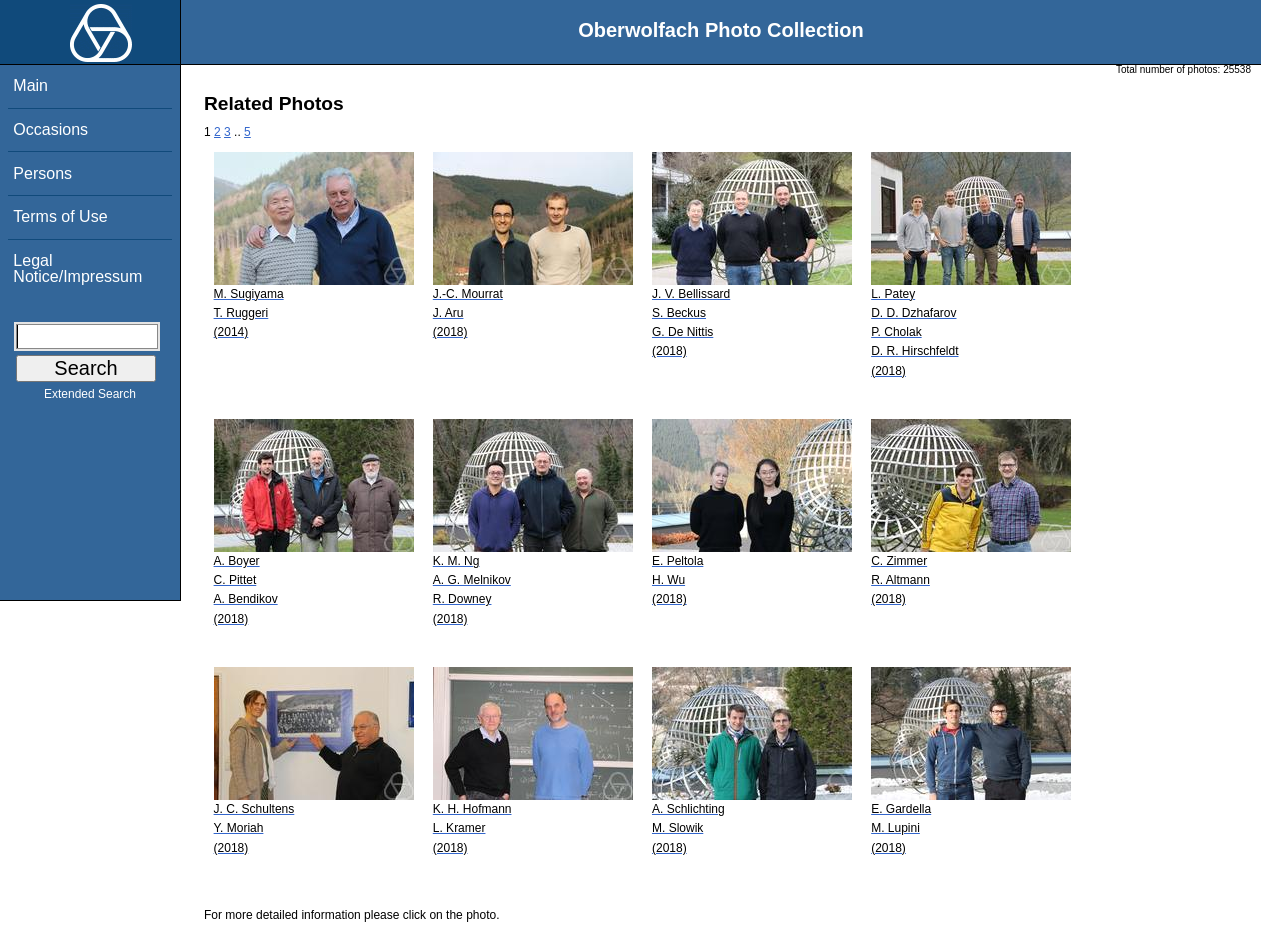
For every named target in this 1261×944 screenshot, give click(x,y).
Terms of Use (60, 216)
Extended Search (90, 398)
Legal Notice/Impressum (77, 268)
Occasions (50, 129)
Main (30, 85)
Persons (42, 173)
